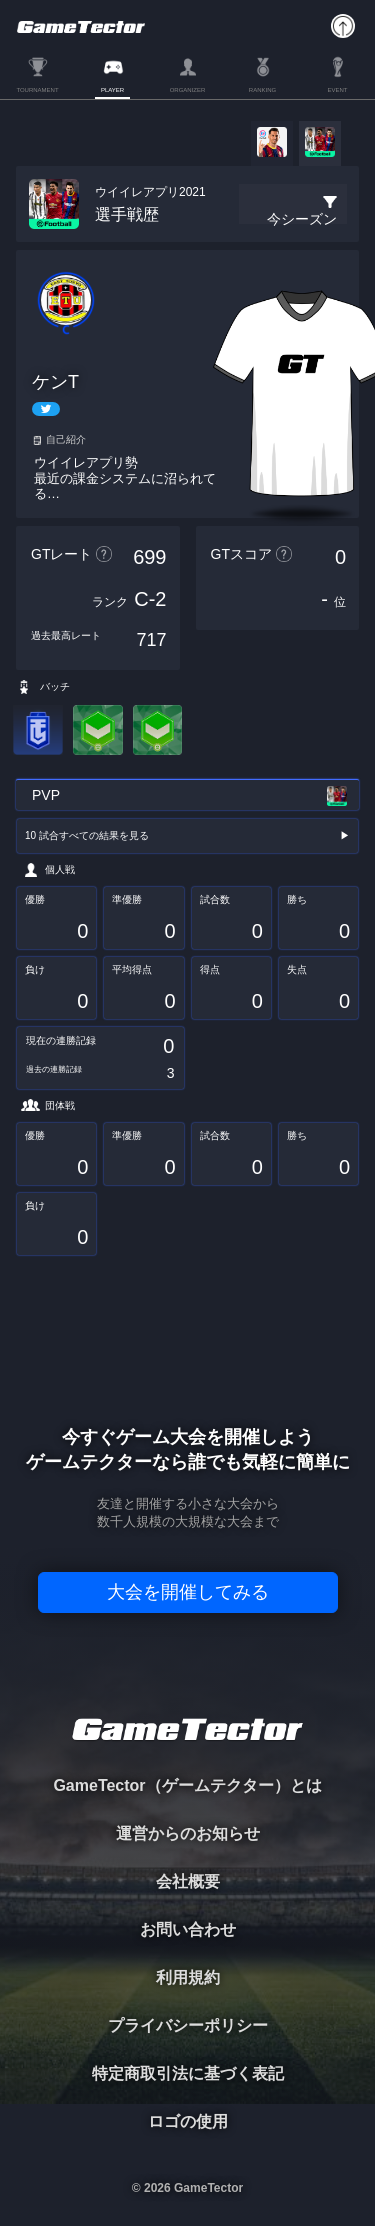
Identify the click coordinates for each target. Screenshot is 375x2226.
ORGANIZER (188, 90)
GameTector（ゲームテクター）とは (187, 1785)
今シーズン (302, 219)
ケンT (55, 382)
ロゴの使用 (188, 2121)
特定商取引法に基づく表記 (188, 2073)
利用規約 (188, 1977)
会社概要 (188, 1881)
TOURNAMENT (37, 90)
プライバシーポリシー (188, 2025)
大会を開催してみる (188, 1592)
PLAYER (112, 90)
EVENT (337, 90)
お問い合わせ (188, 1929)
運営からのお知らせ (188, 1833)
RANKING (262, 90)
